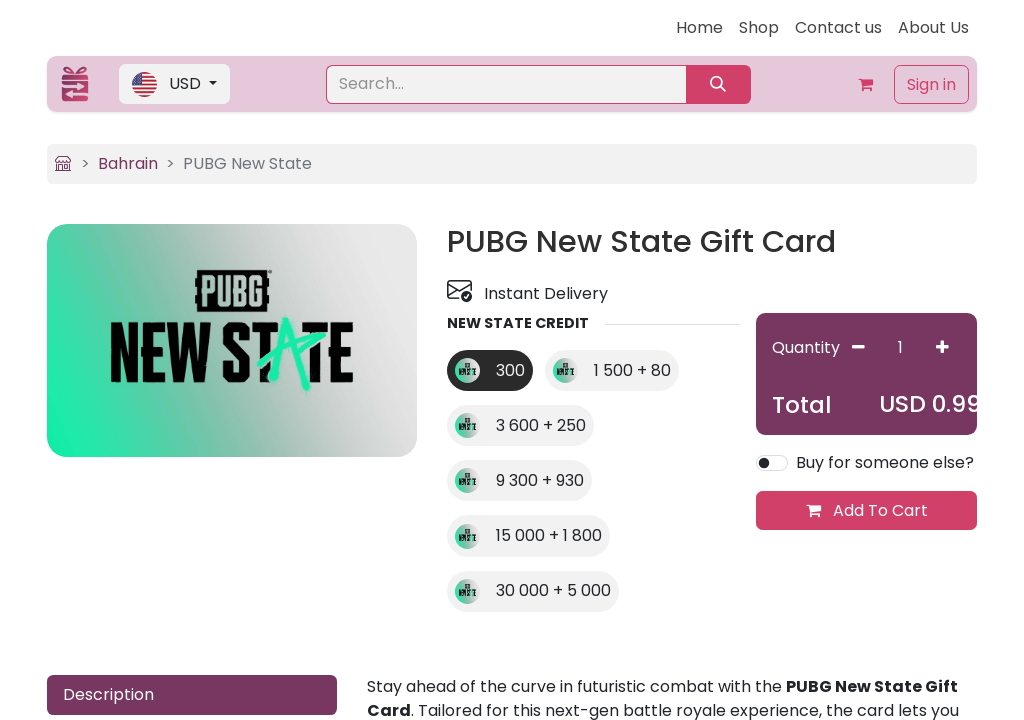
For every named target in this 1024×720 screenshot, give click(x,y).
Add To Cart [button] (867, 510)
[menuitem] (699, 28)
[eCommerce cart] (866, 84)
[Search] (718, 84)
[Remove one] (858, 347)
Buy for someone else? (885, 462)
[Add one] (942, 347)
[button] (174, 84)
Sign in (931, 84)
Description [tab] (108, 694)
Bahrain (128, 163)
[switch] (772, 463)
